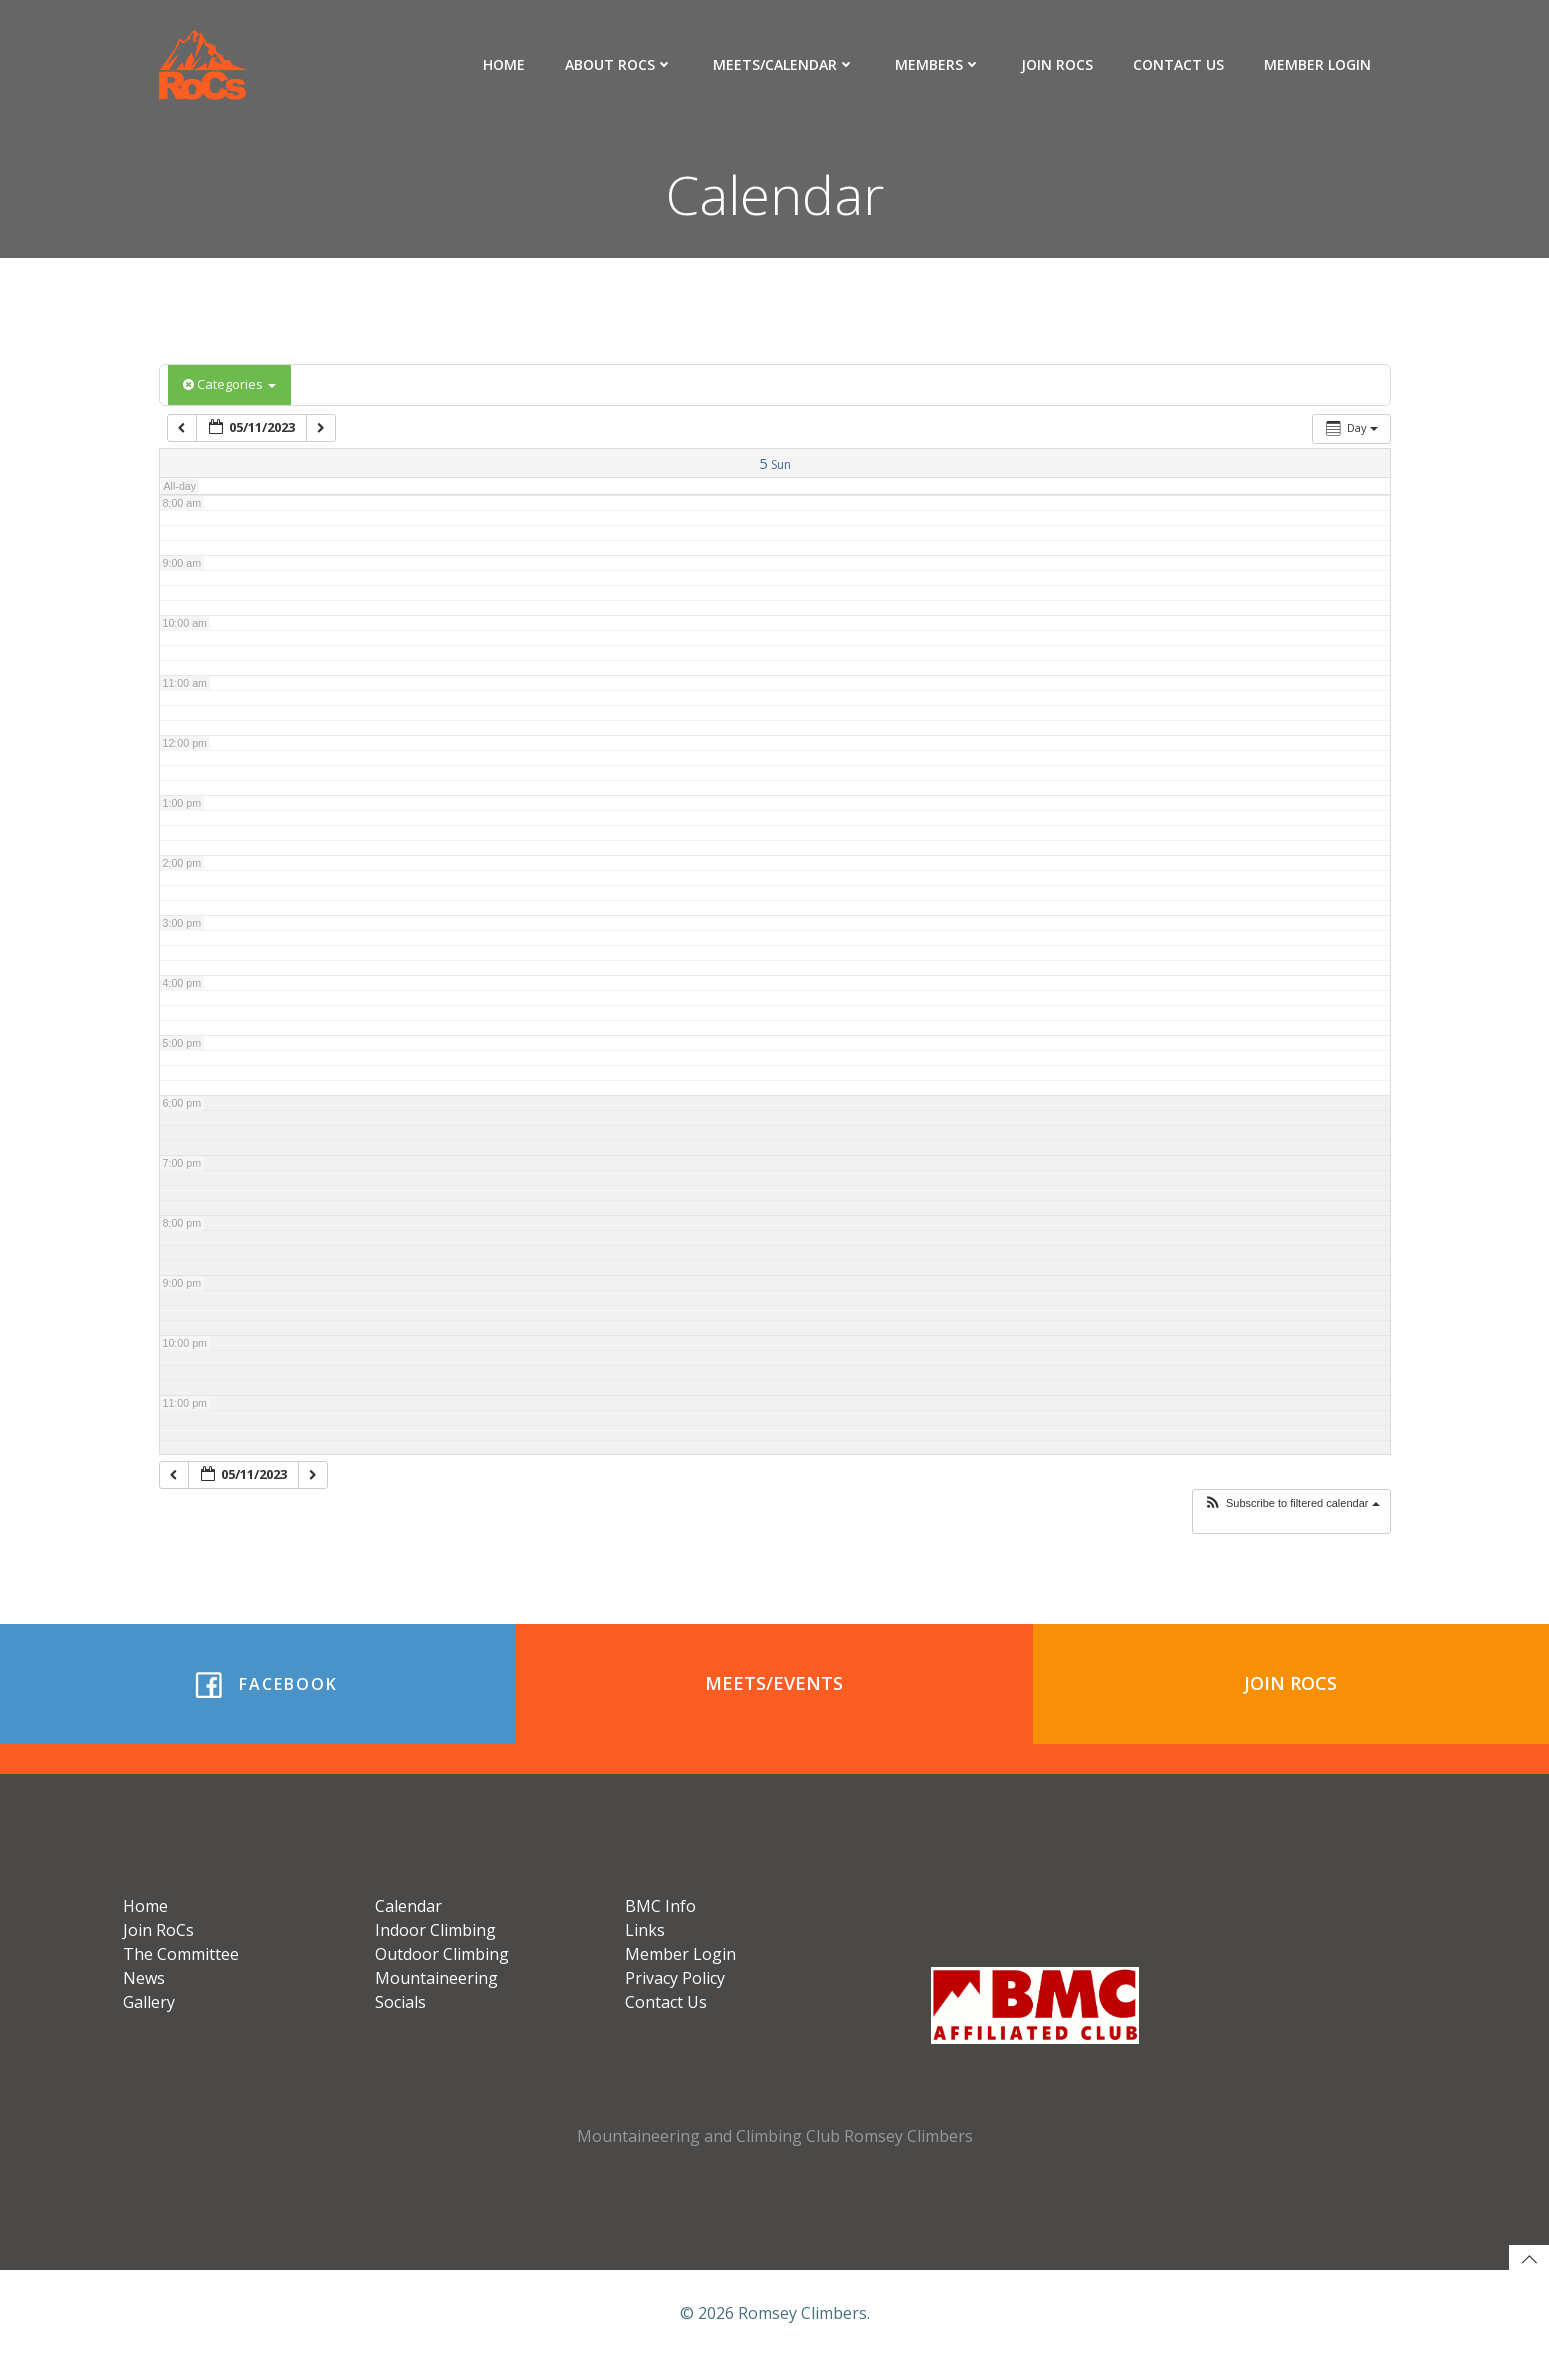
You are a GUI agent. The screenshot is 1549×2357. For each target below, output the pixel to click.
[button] (1291, 1503)
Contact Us (1178, 64)
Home (504, 64)
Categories (229, 384)
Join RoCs (1057, 64)
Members (938, 64)
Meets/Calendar (784, 64)
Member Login (1317, 64)
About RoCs (619, 64)
